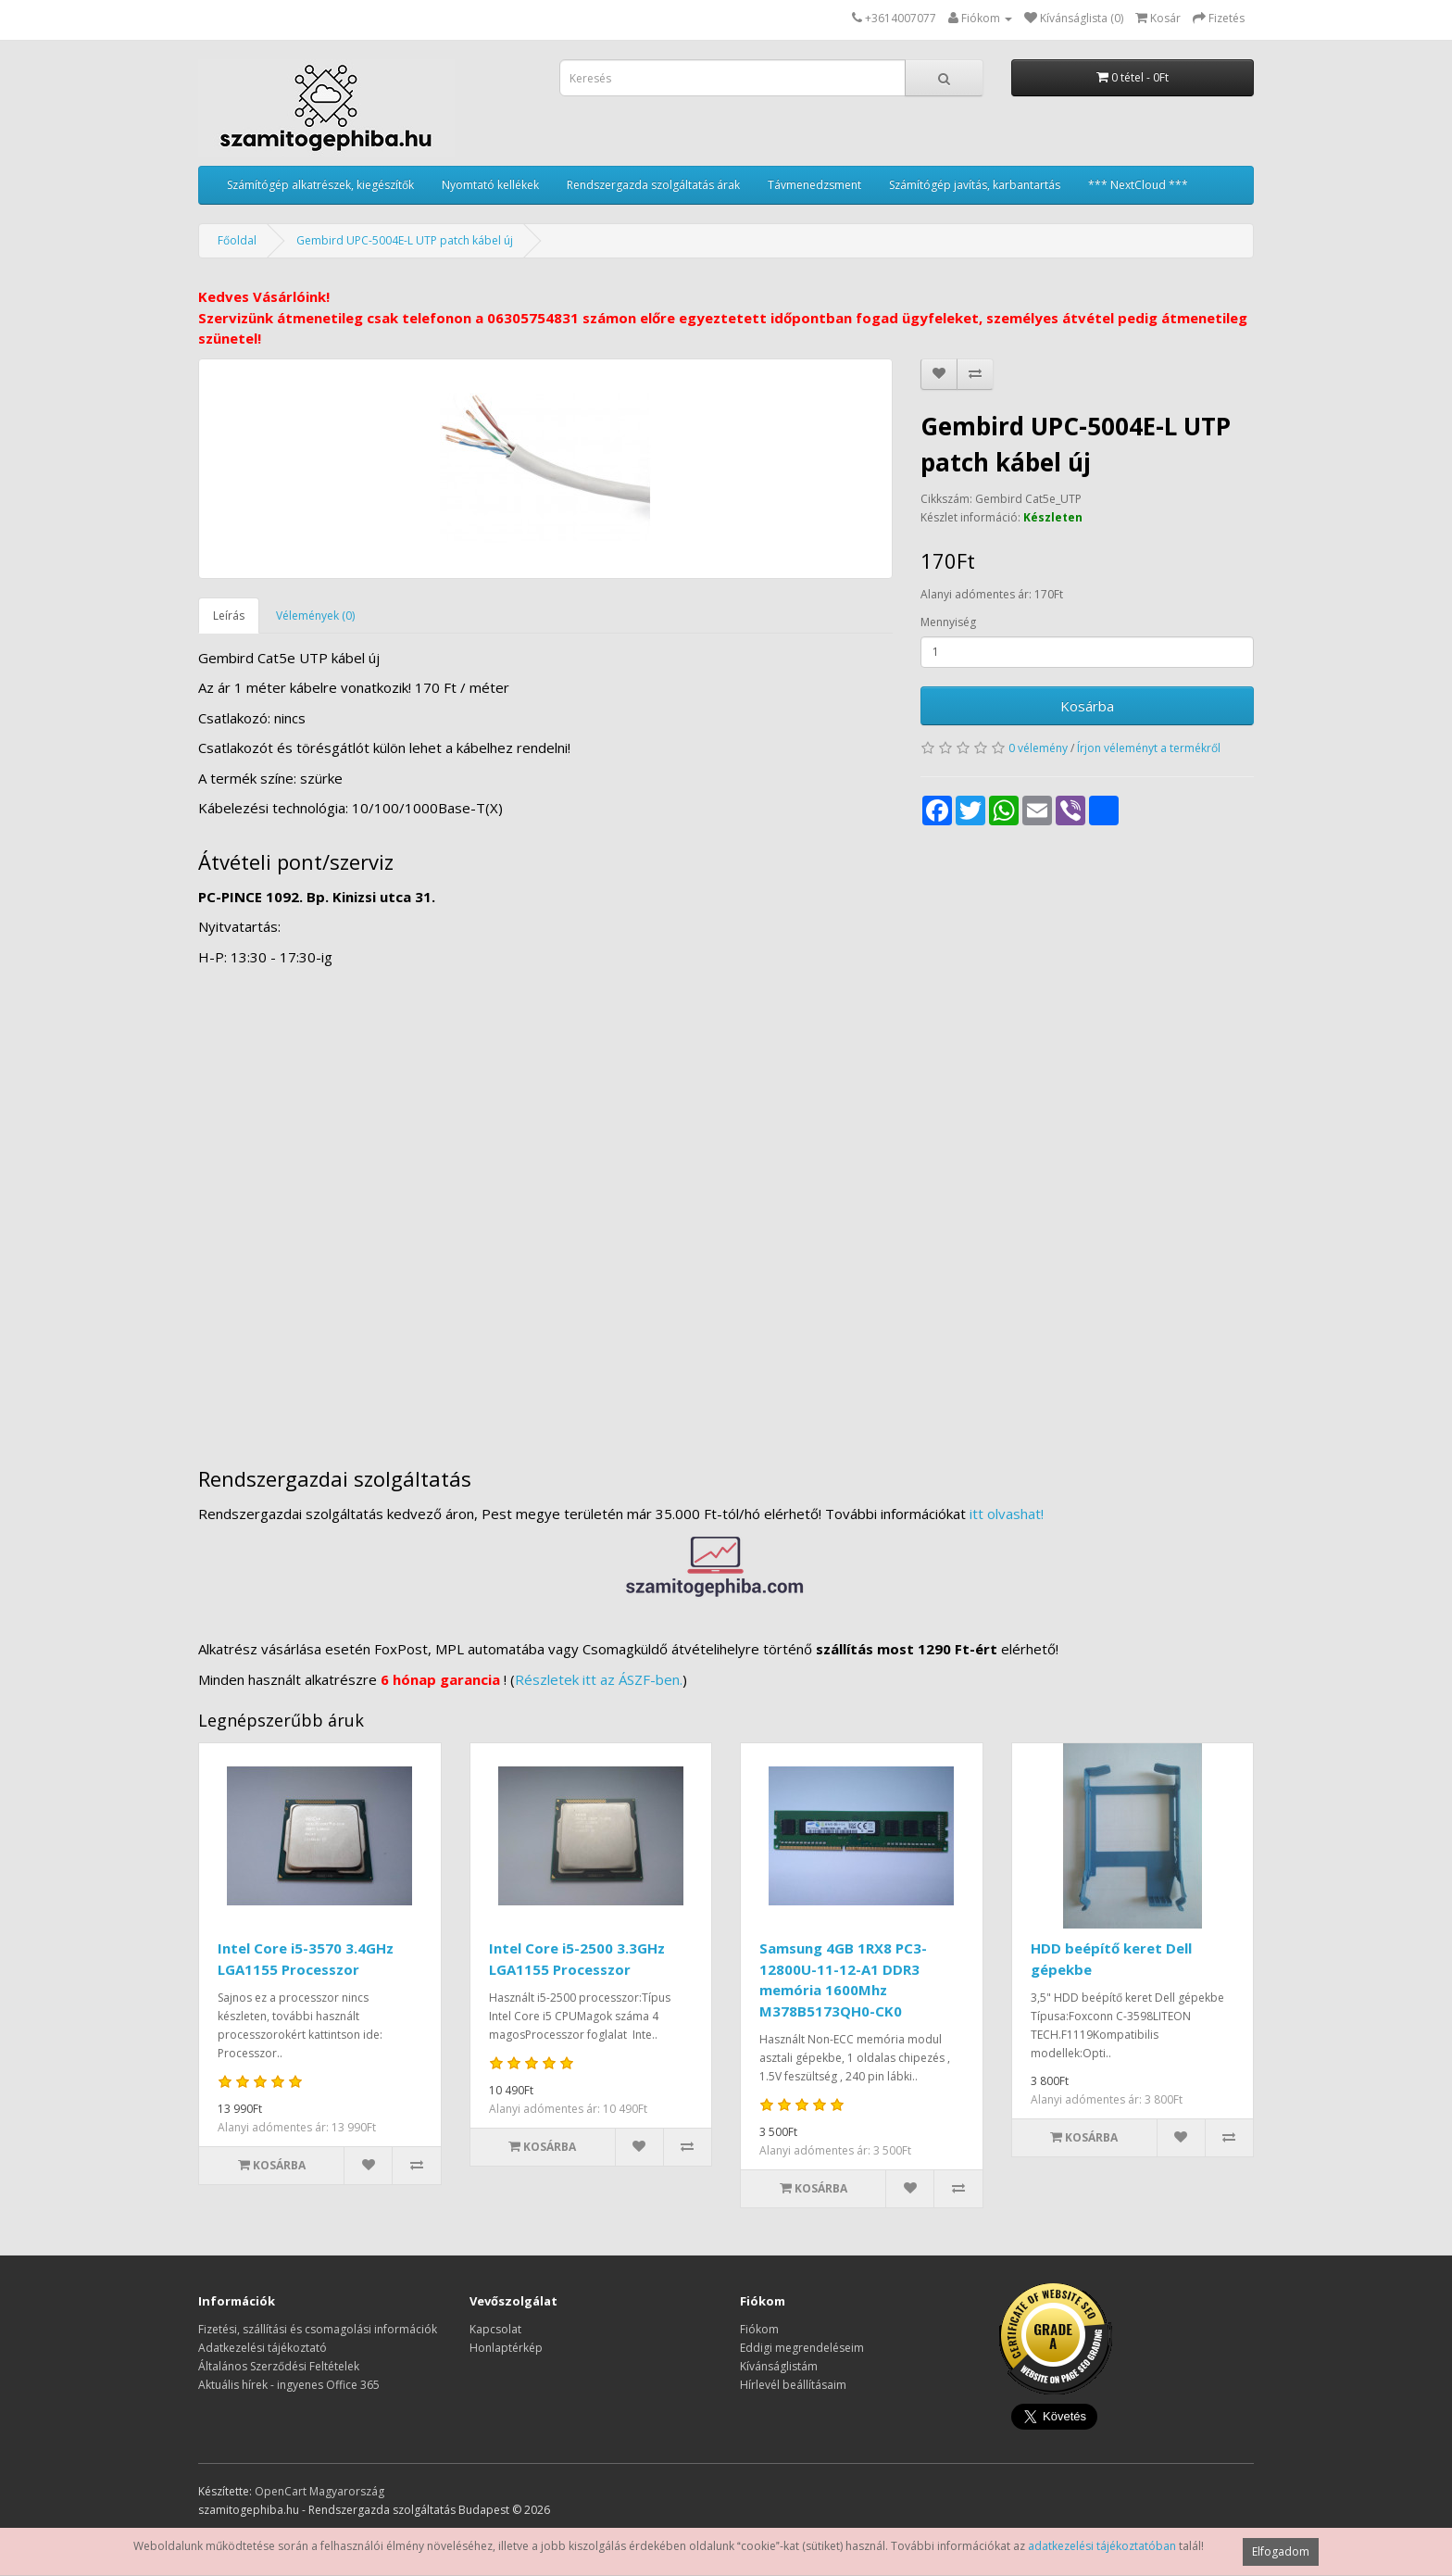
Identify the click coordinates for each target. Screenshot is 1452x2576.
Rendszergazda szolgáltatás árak (653, 185)
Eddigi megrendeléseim (802, 2348)
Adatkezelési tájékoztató (262, 2348)
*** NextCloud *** (1138, 185)
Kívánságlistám (779, 2366)
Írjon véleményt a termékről (1148, 748)
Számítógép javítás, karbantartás (974, 185)
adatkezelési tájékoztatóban (1102, 2546)
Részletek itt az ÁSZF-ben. (598, 1679)
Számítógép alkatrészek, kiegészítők (320, 185)
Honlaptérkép (506, 2348)
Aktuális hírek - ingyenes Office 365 (289, 2385)
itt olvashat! (1007, 1513)
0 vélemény (1038, 748)
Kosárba (1087, 706)
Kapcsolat (495, 2329)
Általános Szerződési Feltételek (278, 2366)
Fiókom (759, 2329)
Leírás (228, 615)
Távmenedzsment (814, 185)
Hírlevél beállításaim (793, 2385)
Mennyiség (948, 622)
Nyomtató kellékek (490, 185)
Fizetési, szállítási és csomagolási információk (317, 2329)
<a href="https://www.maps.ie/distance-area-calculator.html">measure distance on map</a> (726, 1207)
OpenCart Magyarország (319, 2491)
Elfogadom (1280, 2551)
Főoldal (237, 240)
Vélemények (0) (315, 615)
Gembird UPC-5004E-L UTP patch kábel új (404, 240)
